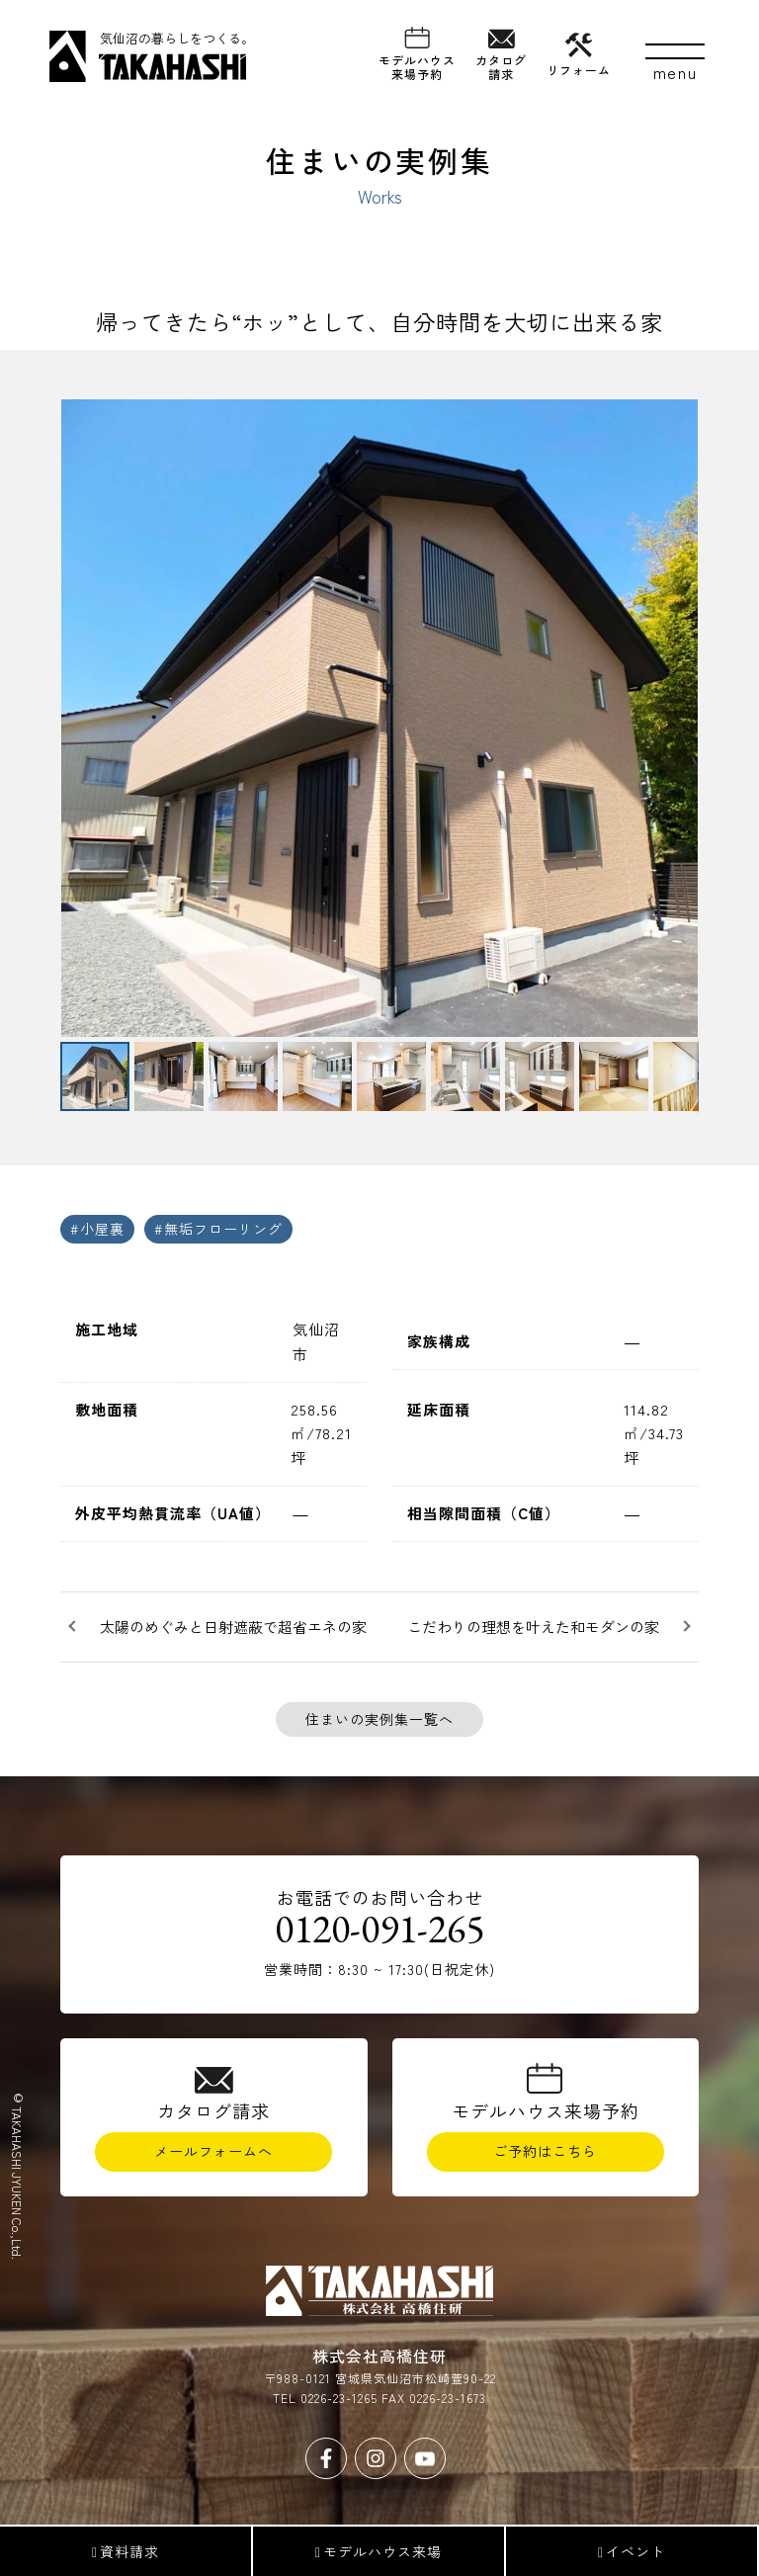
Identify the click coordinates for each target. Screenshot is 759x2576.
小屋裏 (102, 1229)
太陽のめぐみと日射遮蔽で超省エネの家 (233, 1626)
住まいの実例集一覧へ (379, 1719)
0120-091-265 (379, 1928)
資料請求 (125, 2551)
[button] (78, 717)
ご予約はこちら (545, 2151)
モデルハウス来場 (378, 2551)
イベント (631, 2551)
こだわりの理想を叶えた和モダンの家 (533, 1626)
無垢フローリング (223, 1229)
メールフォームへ (213, 2151)
